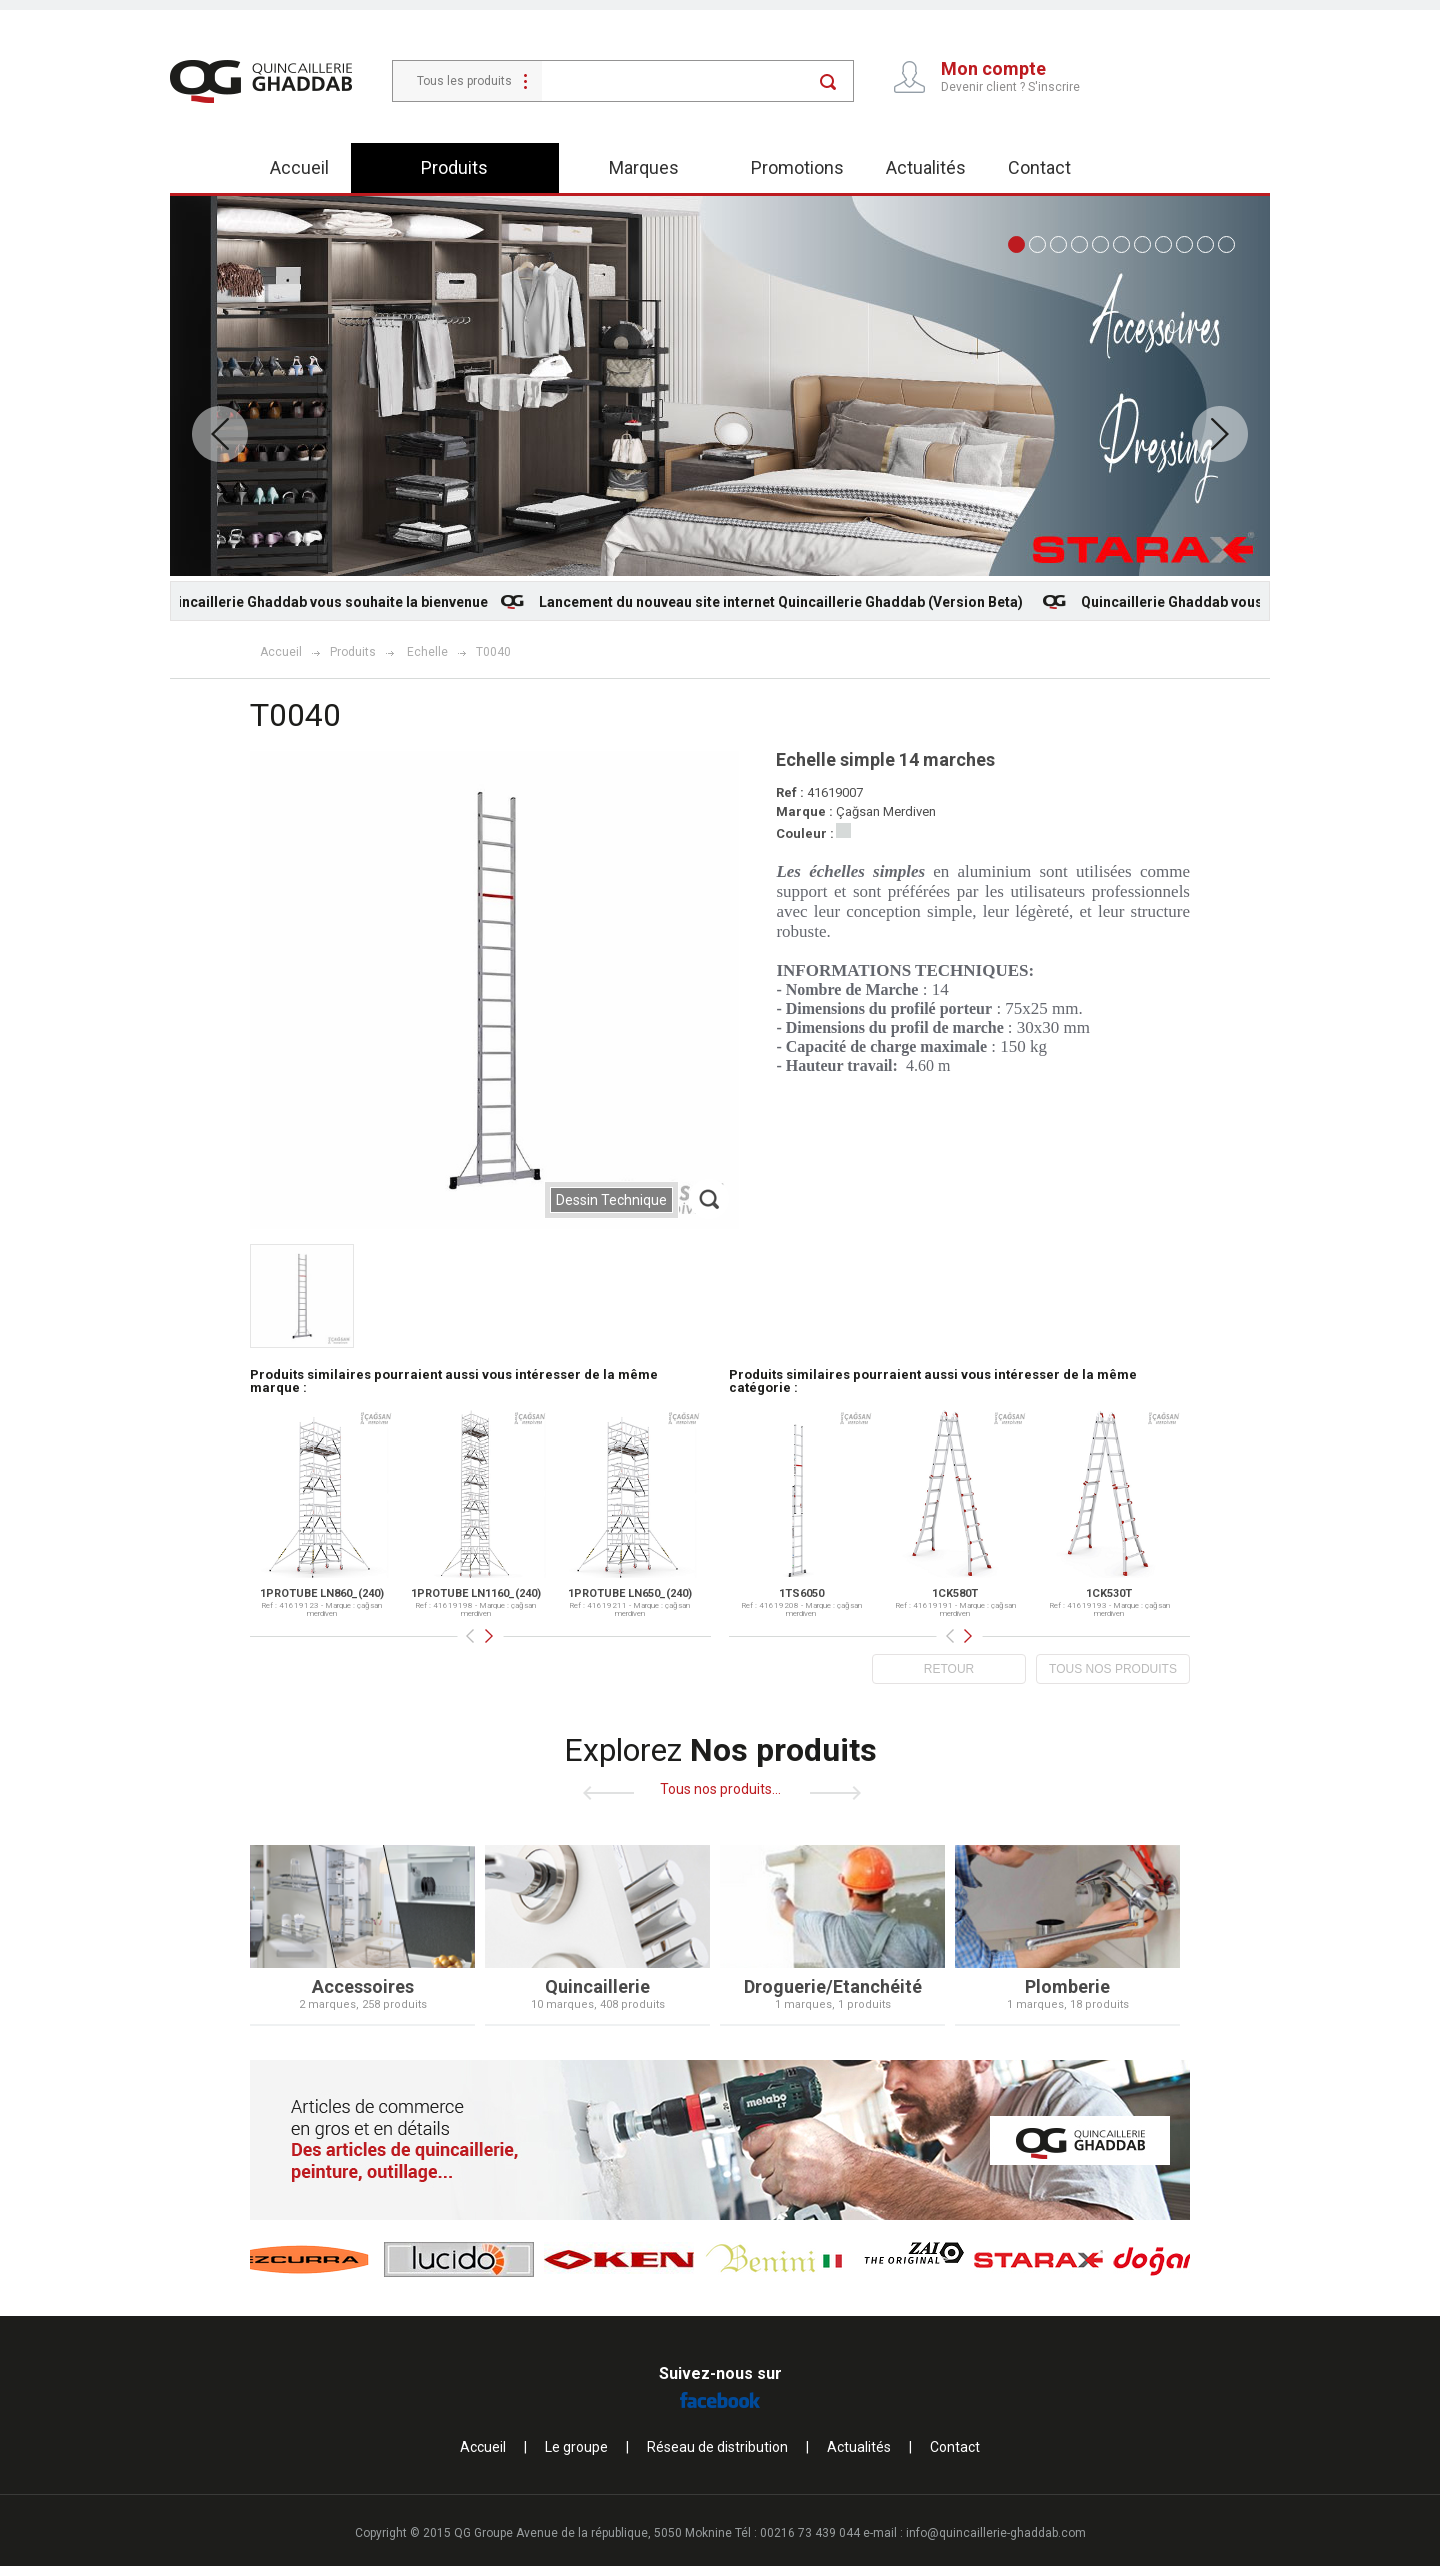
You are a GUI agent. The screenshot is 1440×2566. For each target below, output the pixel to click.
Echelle (427, 652)
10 (1205, 244)
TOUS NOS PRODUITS (1113, 1669)
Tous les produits (464, 81)
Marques (644, 167)
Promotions (797, 167)
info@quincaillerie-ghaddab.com (996, 2533)
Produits (454, 167)
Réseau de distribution (717, 2447)
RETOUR (949, 1669)
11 (1226, 244)
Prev (220, 434)
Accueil (299, 167)
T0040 (493, 652)
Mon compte (993, 69)
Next (1220, 434)
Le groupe (576, 2447)
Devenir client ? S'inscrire (1010, 87)
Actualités (926, 167)
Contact (1039, 167)
